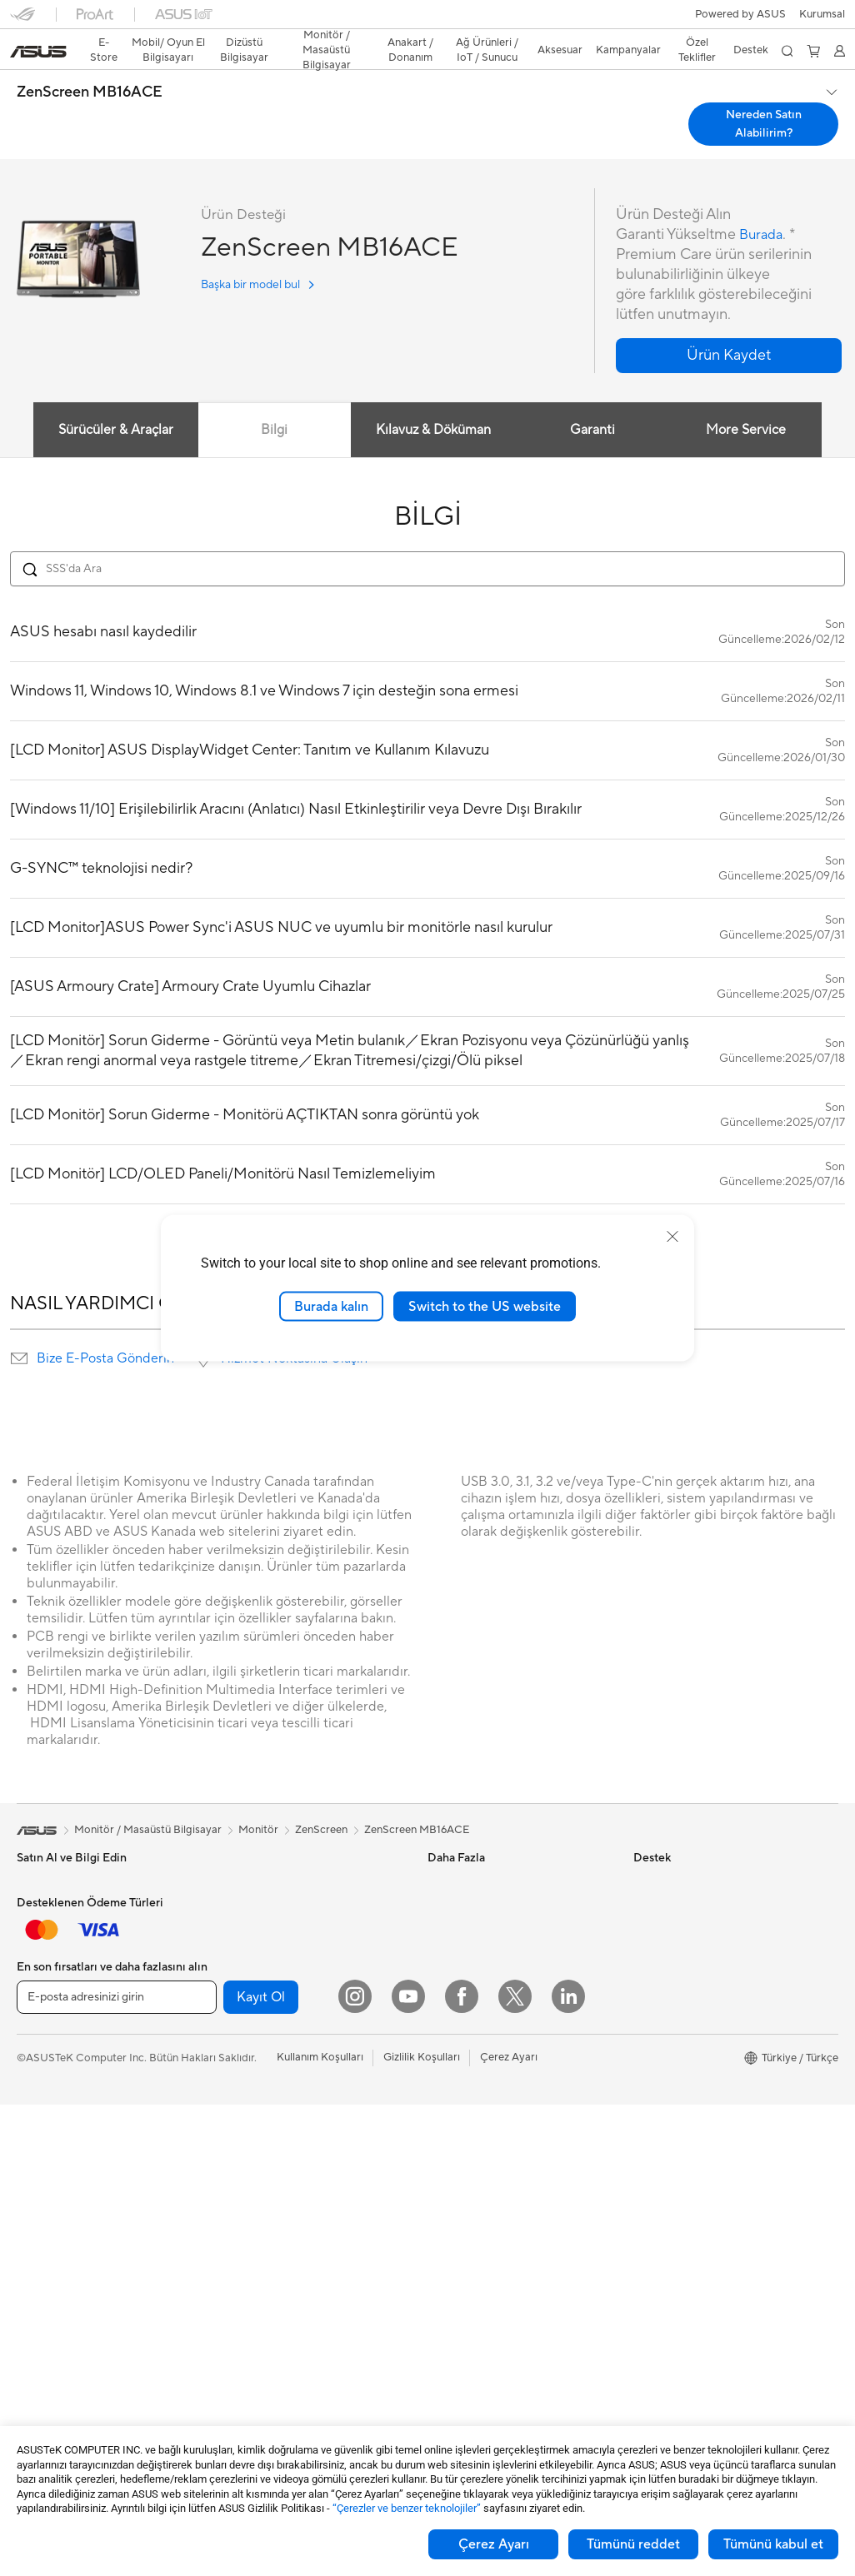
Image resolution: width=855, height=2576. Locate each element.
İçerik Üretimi (50, 2004)
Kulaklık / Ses (251, 2268)
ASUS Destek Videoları (484, 2278)
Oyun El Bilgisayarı (62, 1879)
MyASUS (450, 2303)
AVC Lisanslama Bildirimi (488, 2003)
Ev (23, 1929)
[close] (672, 1236)
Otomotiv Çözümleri (478, 1903)
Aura (439, 2053)
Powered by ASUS (678, 2028)
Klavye (235, 2218)
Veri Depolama (255, 1878)
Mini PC (36, 2255)
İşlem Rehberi (667, 2153)
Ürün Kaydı (455, 2153)
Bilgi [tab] (271, 400)
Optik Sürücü (251, 1903)
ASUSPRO (454, 1878)
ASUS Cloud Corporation (696, 2078)
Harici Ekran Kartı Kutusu (280, 1928)
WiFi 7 (234, 2003)
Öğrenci (37, 2029)
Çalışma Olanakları (679, 2178)
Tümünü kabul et (773, 2544)
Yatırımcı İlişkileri (674, 1928)
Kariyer (651, 2203)
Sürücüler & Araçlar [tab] (110, 400)
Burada (763, 205)
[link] (428, 20)
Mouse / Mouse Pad (268, 2243)
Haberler (655, 1878)
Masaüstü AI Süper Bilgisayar (290, 2142)
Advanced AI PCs (470, 1978)
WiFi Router (248, 2053)
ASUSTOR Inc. (669, 2053)
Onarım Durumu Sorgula (487, 2103)
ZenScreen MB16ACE (89, 63)
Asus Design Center (476, 1853)
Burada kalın (331, 1306)
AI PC (442, 1953)
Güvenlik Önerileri (471, 2228)
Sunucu (237, 2167)
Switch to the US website (484, 1306)
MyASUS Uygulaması (480, 2253)
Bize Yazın (452, 2178)
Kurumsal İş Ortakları (685, 2003)
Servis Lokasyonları (475, 2128)
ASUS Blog (455, 1928)
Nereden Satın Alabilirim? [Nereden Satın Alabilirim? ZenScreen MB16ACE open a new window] (764, 95)
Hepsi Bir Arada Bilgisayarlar (87, 2180)
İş (21, 1954)
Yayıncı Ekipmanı (260, 2292)
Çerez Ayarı (493, 2544)
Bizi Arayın (453, 2203)
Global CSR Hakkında (686, 1953)
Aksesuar (39, 2054)
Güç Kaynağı (250, 1853)
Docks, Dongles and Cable (284, 2317)
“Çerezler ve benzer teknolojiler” (406, 2508)
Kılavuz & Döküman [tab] (431, 400)
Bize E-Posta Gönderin (105, 1329)
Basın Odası (662, 1978)
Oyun (30, 1979)
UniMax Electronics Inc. (691, 2103)
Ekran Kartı (44, 2331)
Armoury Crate (465, 2028)
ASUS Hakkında (672, 1853)
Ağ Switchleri (252, 2117)
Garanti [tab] (592, 400)
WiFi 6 (234, 2028)
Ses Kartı (241, 1953)
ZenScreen (321, 1800)
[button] (22, 19)
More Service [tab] (749, 400)
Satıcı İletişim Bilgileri (480, 2328)
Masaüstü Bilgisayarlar (72, 2205)
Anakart (36, 2306)
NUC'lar (37, 2230)
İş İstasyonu (46, 2155)
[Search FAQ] (427, 539)
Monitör (37, 2105)
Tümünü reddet (633, 2544)
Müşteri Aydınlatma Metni (696, 2128)
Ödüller (651, 1903)
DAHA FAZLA (427, 1209)
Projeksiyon (45, 2130)
